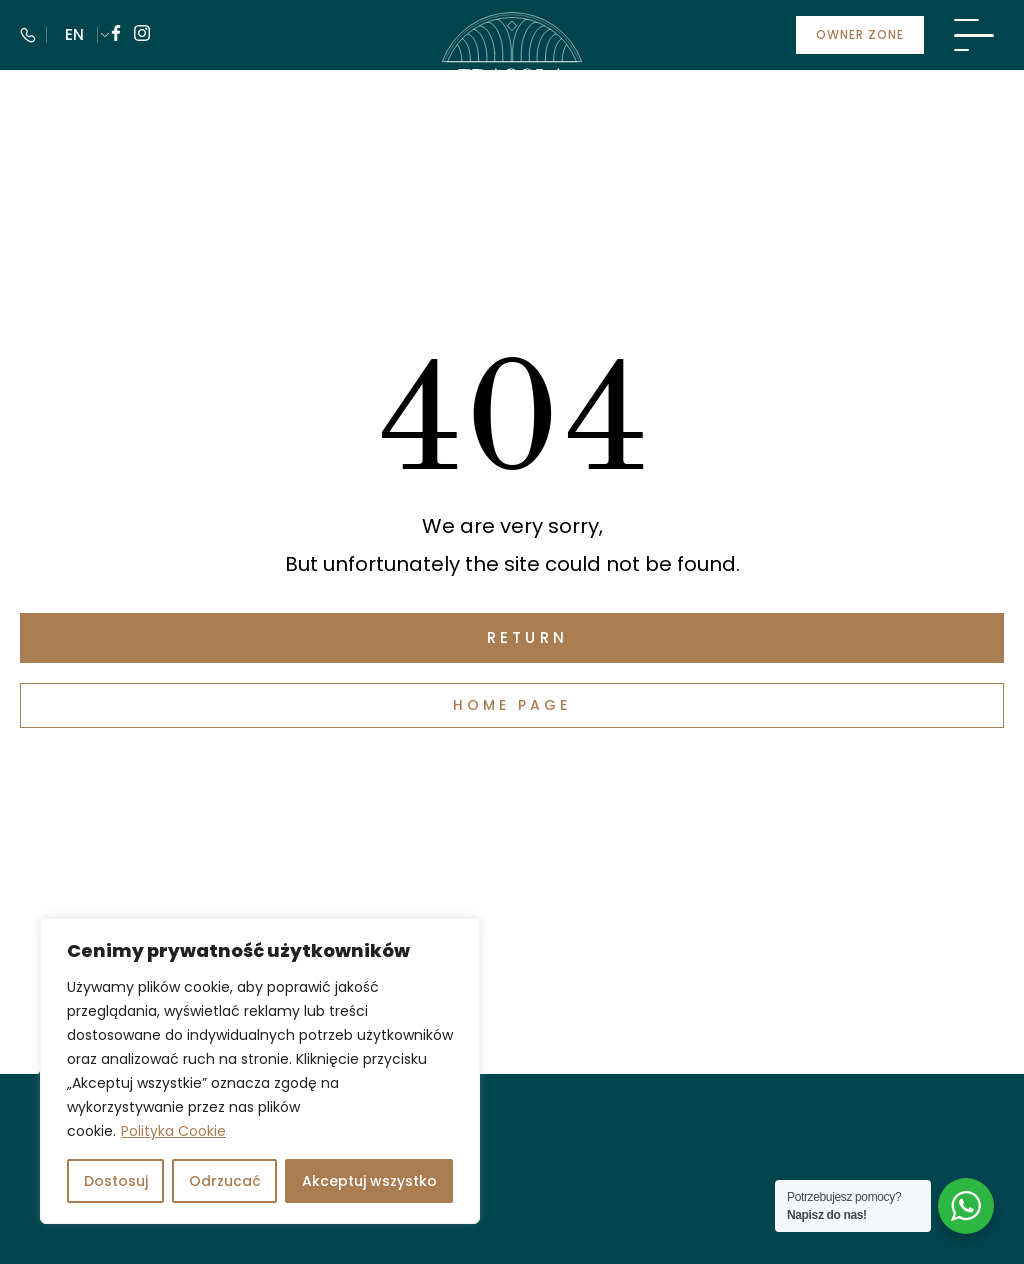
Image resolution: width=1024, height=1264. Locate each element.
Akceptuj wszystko (369, 1181)
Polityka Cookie (173, 1131)
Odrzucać (225, 1181)
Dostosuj (116, 1181)
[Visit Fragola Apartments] (512, 75)
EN (74, 34)
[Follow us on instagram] (142, 35)
